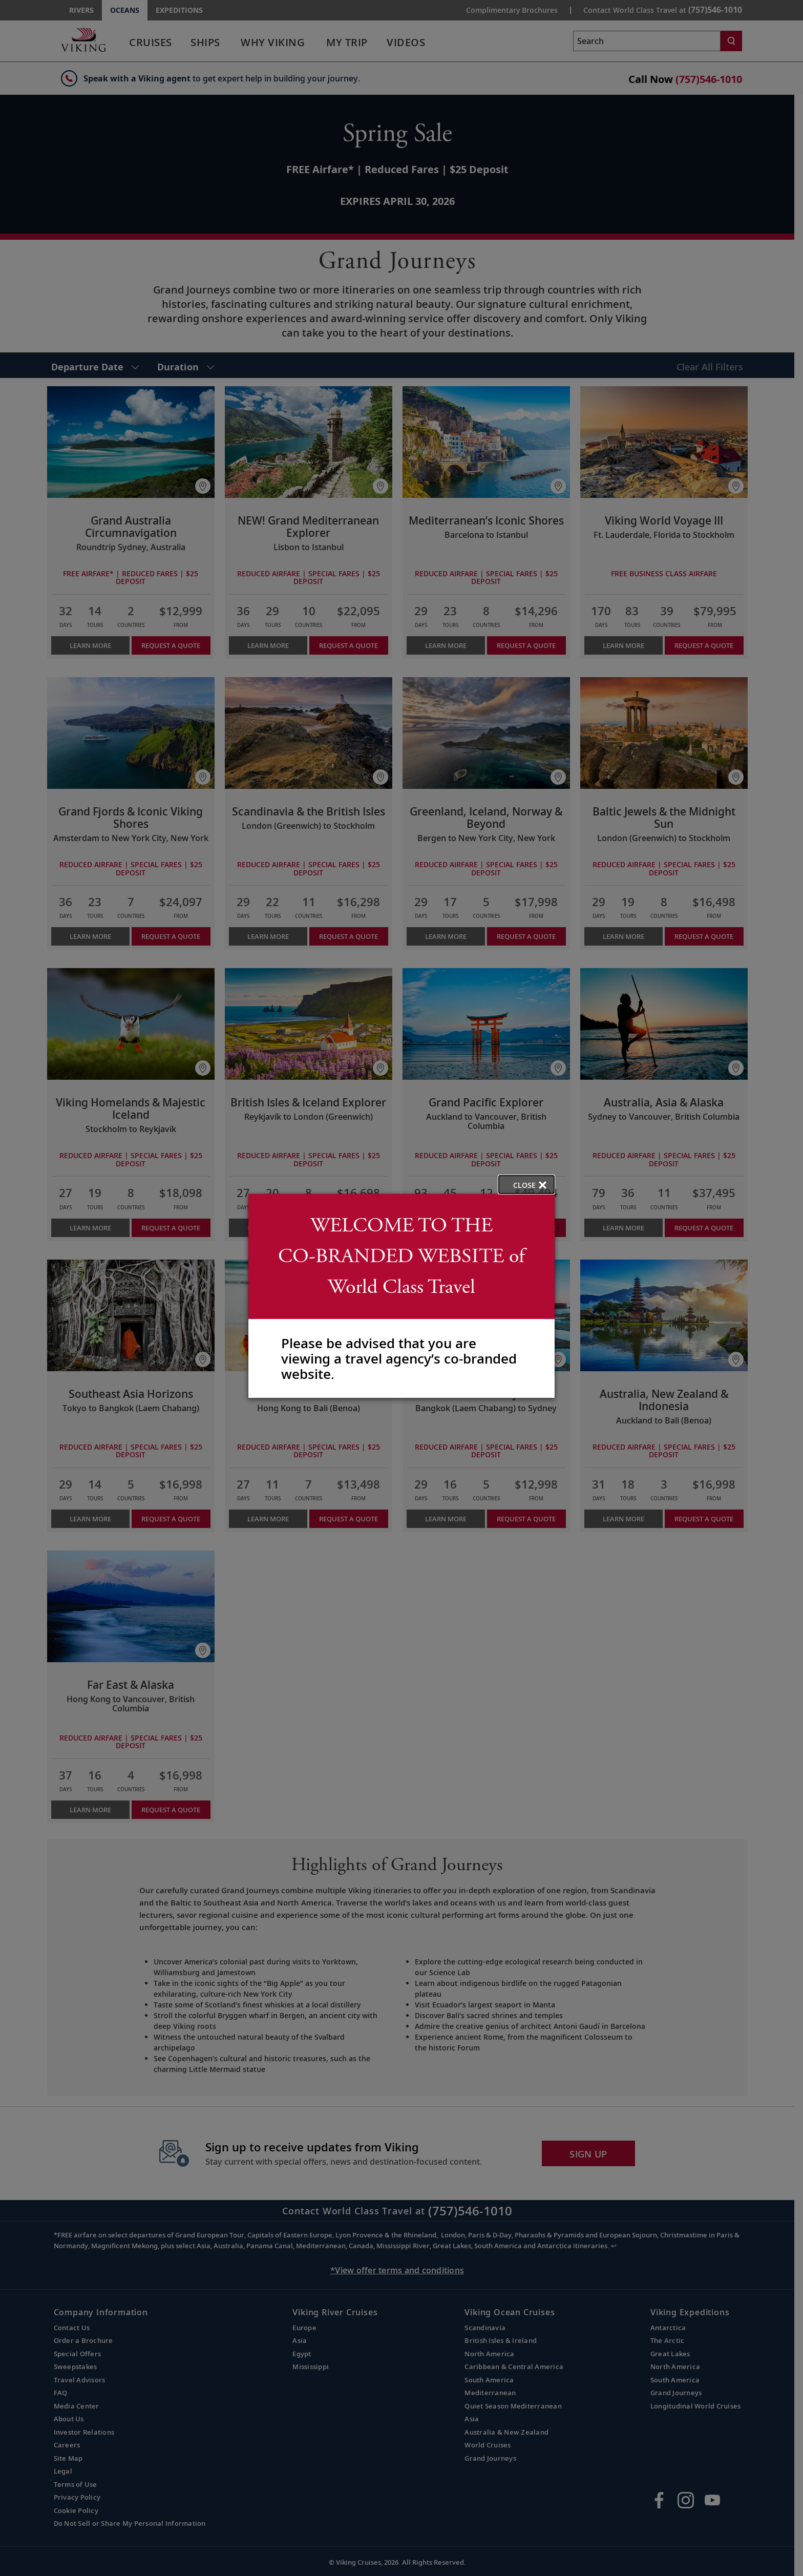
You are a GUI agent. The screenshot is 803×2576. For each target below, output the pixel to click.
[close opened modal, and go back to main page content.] (526, 1184)
